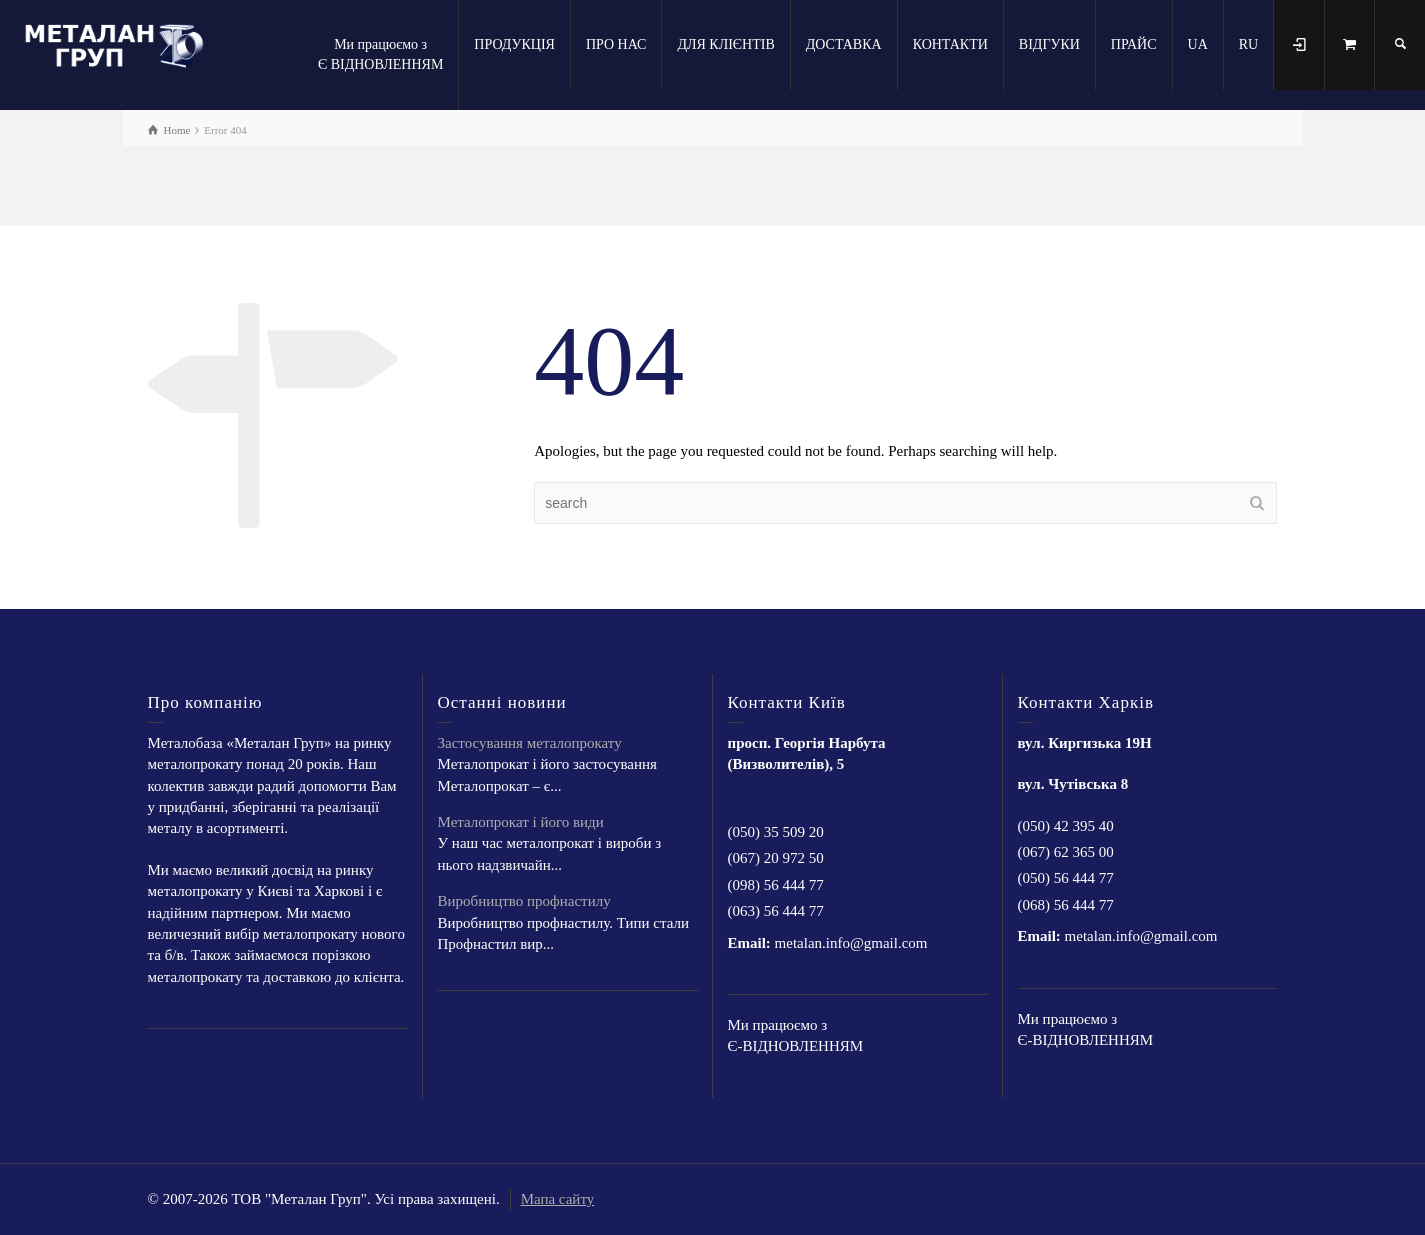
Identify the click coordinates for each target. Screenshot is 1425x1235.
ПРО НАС (616, 44)
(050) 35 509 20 (776, 832)
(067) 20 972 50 (776, 858)
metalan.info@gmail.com (851, 943)
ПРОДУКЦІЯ (514, 44)
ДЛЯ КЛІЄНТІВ (725, 44)
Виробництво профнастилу (524, 901)
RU (1248, 44)
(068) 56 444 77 (1066, 905)
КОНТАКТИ (950, 44)
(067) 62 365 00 (1066, 852)
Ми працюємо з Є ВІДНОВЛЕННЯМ (380, 54)
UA (1198, 44)
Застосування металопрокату (530, 743)
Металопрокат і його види (521, 822)
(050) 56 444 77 (1066, 878)
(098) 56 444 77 (776, 885)
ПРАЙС (1134, 44)
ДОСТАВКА (844, 44)
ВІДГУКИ (1049, 44)
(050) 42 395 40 (1066, 826)
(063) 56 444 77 (776, 911)
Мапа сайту (558, 1199)
